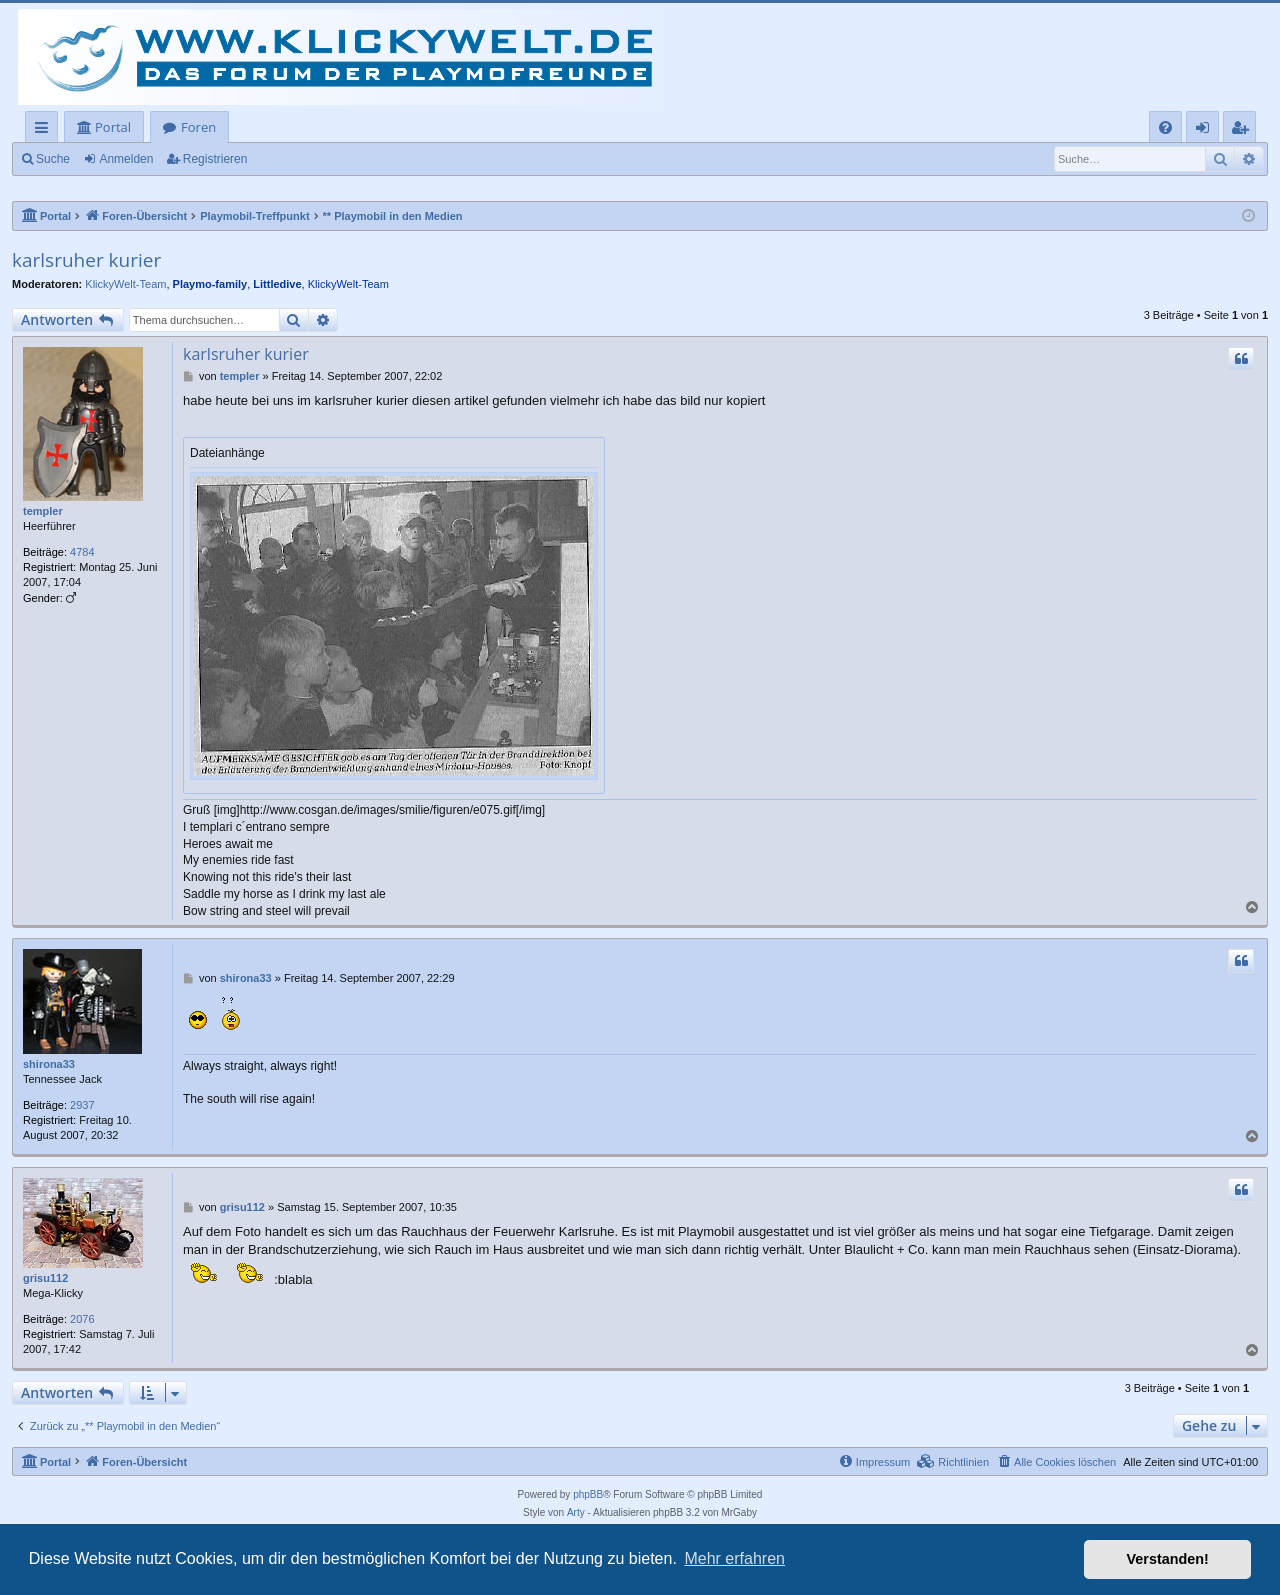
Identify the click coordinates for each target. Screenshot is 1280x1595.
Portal (113, 127)
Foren (198, 127)
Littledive (277, 284)
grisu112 (45, 1278)
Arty (576, 1512)
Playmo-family (210, 284)
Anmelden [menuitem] (1208, 130)
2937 (82, 1105)
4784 (82, 552)
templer (43, 511)
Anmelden (126, 159)
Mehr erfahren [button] (734, 1558)
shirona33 (49, 1064)
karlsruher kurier (86, 260)
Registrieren (215, 159)
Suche (53, 159)
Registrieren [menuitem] (1244, 130)
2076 (82, 1319)
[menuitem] (1165, 127)
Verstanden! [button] (1168, 1559)
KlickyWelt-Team (125, 284)
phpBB (588, 1494)
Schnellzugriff (45, 130)
